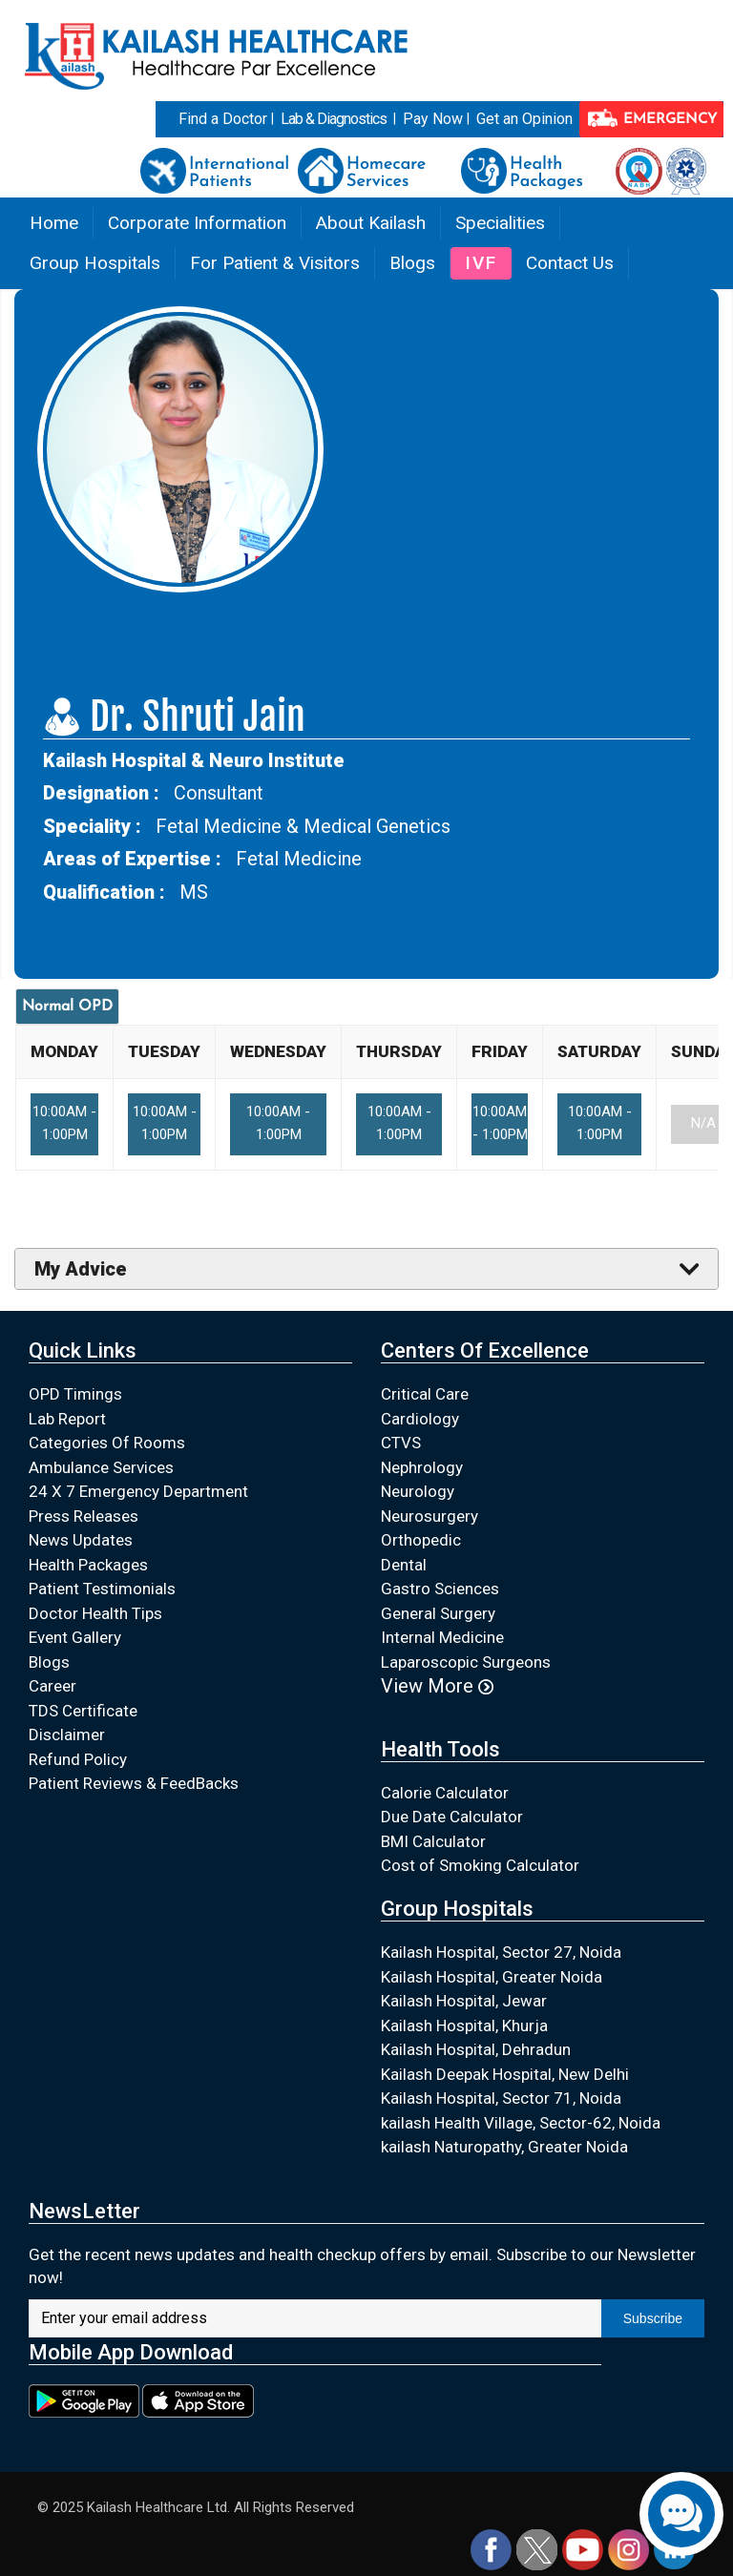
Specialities (500, 223)
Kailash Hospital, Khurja (464, 2025)
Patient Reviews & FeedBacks (134, 1783)
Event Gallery (75, 1637)
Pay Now (433, 119)
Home (54, 223)
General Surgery (438, 1613)
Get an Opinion (524, 119)
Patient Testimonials (102, 1588)
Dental (404, 1564)
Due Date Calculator (452, 1816)
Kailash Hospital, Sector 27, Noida (501, 1952)
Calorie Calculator (445, 1792)
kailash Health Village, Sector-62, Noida (520, 2122)
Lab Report (67, 1418)
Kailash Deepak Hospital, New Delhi (505, 2074)
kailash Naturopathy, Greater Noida (504, 2146)
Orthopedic (421, 1539)
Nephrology (422, 1467)
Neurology (417, 1491)
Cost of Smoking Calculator (480, 1865)
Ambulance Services (101, 1467)
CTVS (401, 1442)
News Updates (81, 1539)
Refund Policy (78, 1759)
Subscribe (652, 2318)
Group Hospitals (95, 263)
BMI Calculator (433, 1841)
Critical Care (425, 1393)
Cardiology (420, 1418)
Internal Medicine (442, 1637)
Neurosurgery (429, 1516)
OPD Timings (75, 1393)
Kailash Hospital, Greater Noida (491, 1976)
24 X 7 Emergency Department (138, 1491)
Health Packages (88, 1564)
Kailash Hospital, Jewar (464, 2000)
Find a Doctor (222, 119)
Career (52, 1685)
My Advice (80, 1268)
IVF (481, 263)
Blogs (412, 263)
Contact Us (570, 263)
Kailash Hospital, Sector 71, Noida (501, 2098)
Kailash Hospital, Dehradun (476, 2049)
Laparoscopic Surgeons (466, 1662)
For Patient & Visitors (275, 263)
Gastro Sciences (440, 1588)
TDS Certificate (83, 1710)
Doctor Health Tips (95, 1613)
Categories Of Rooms (107, 1442)
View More (437, 1685)
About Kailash (371, 223)
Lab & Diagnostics (334, 119)
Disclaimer (67, 1734)
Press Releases (83, 1516)
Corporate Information (197, 223)
